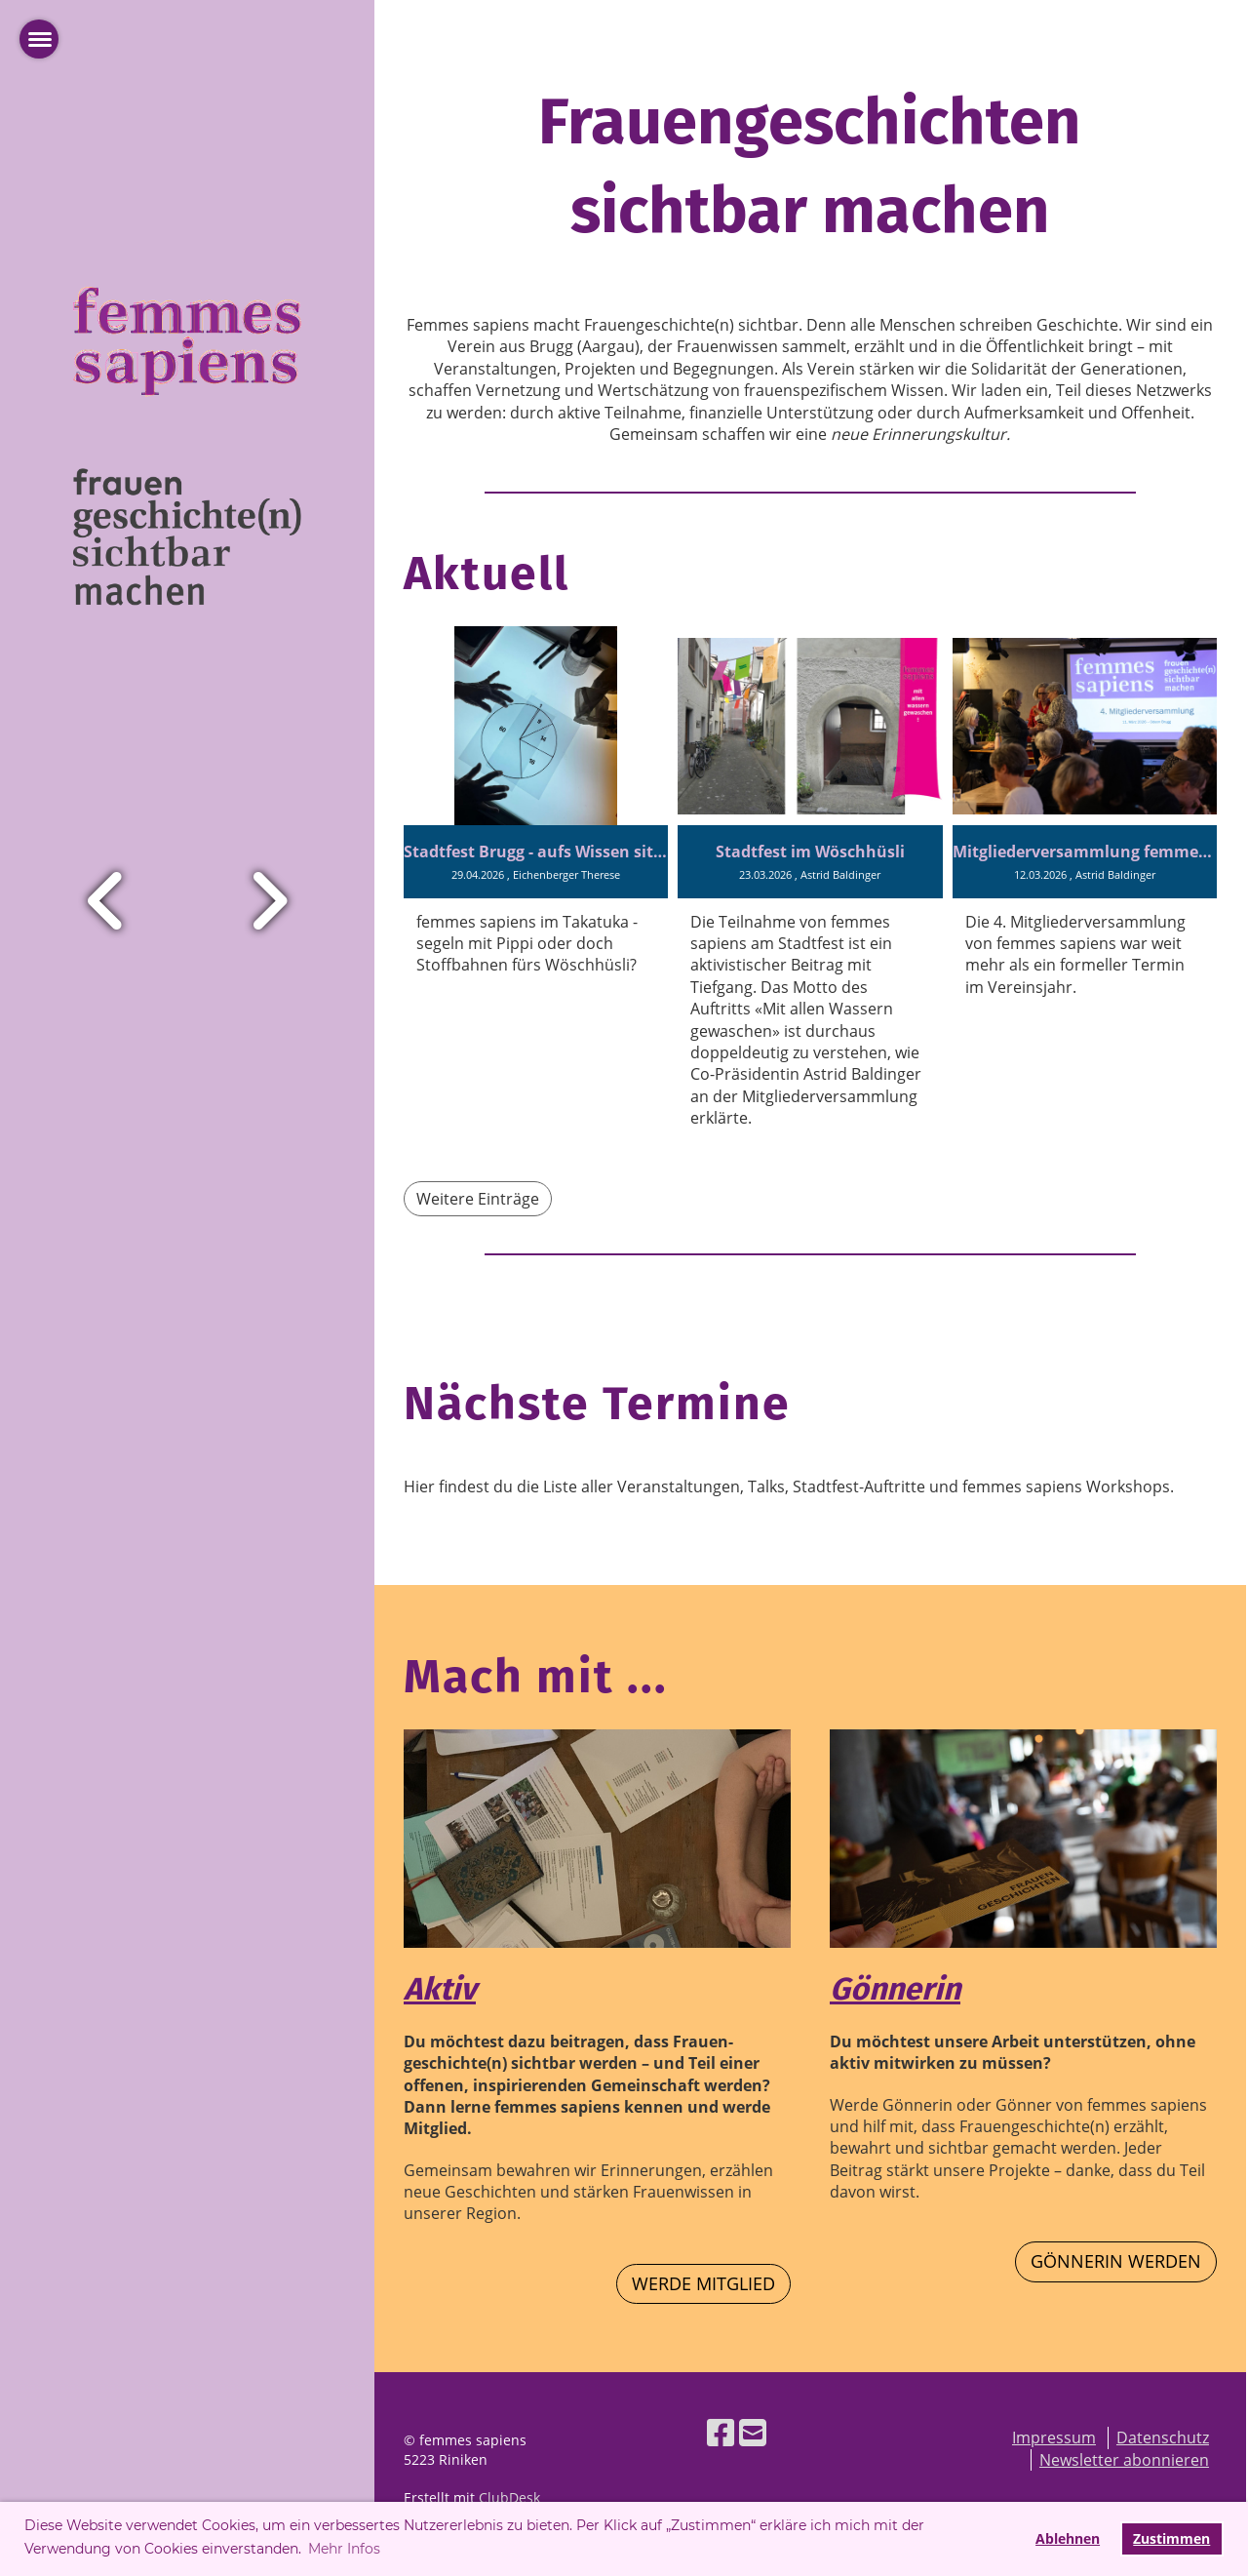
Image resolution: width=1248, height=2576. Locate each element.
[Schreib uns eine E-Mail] (752, 2432)
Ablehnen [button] (1067, 2538)
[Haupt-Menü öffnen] (39, 39)
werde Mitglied (703, 2283)
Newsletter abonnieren (1124, 2460)
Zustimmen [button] (1171, 2538)
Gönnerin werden (1116, 2261)
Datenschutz (1162, 2437)
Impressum (1054, 2437)
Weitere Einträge (477, 1198)
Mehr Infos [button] (344, 2548)
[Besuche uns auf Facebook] (720, 2432)
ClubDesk (509, 2497)
